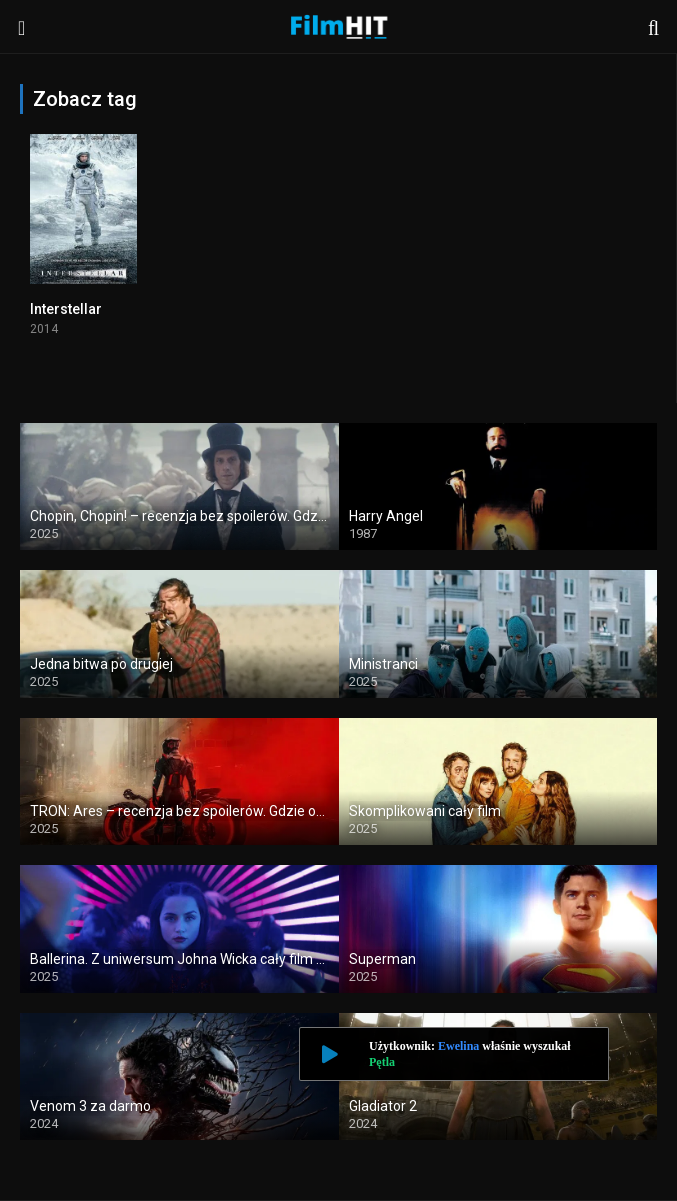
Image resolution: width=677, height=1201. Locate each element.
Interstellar (66, 309)
